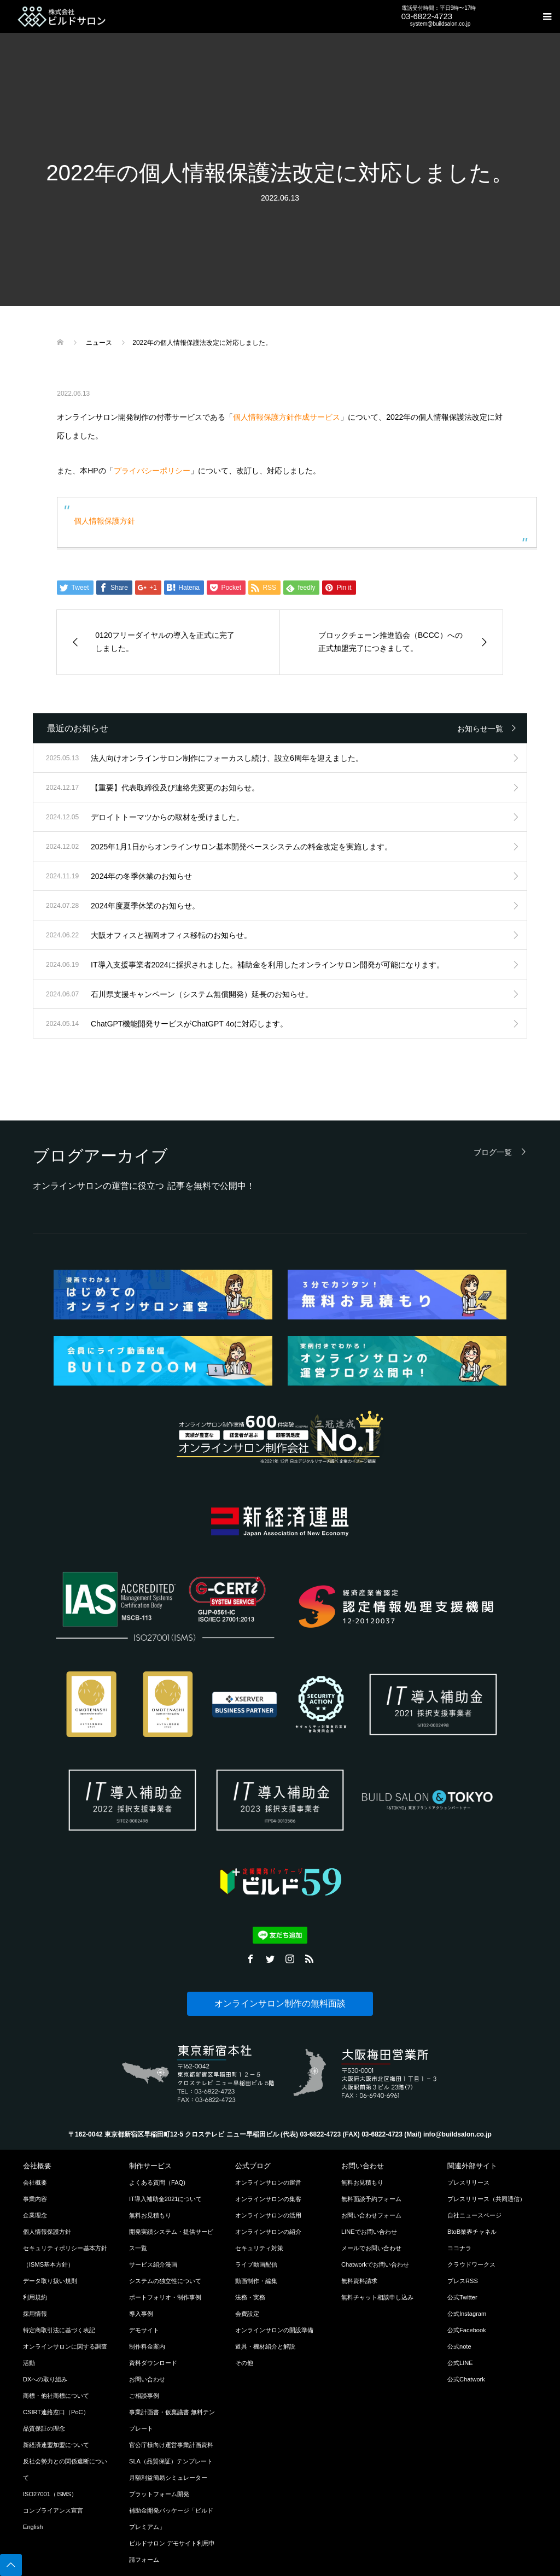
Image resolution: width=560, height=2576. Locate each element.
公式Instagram (466, 2313)
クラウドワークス (471, 2264)
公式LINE (460, 2363)
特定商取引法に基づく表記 (59, 2330)
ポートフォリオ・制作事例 (165, 2297)
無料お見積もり (150, 2215)
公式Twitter (462, 2297)
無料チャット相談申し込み (377, 2297)
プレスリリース (468, 2182)
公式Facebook (466, 2330)
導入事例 (141, 2313)
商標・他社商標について (56, 2395)
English (33, 2527)
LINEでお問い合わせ (369, 2231)
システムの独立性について (165, 2281)
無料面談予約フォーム (371, 2199)
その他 (244, 2363)
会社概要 (35, 2182)
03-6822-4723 (426, 16)
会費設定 (247, 2313)
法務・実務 (250, 2297)
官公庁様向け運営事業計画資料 (171, 2445)
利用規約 (35, 2297)
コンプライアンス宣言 (53, 2510)
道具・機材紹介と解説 (265, 2346)
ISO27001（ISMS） (50, 2494)
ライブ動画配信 (256, 2264)
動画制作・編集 (256, 2281)
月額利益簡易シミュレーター (168, 2477)
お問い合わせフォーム (371, 2215)
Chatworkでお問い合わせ (375, 2264)
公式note (459, 2346)
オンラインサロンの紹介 (268, 2231)
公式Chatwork (466, 2379)
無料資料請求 (359, 2281)
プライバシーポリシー (152, 470)
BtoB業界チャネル (472, 2231)
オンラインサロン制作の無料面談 (280, 2003)
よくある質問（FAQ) (157, 2182)
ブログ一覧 (493, 1152)
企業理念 (35, 2215)
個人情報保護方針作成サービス (286, 417)
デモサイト (144, 2330)
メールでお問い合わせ (371, 2248)
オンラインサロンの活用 (268, 2215)
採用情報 (35, 2313)
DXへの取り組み (45, 2379)
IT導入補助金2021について (165, 2199)
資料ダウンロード (153, 2363)
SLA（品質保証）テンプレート (171, 2461)
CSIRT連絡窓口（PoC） (56, 2412)
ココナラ (459, 2248)
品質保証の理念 (44, 2428)
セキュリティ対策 (259, 2248)
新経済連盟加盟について (56, 2445)
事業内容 (35, 2199)
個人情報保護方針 (104, 521)
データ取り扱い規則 (50, 2281)
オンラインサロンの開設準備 (274, 2330)
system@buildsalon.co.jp (440, 24)
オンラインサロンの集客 (268, 2199)
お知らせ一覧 (480, 728)
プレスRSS (462, 2281)
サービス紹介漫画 (153, 2264)
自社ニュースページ (474, 2215)
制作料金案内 (147, 2346)
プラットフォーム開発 (159, 2494)
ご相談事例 (144, 2395)
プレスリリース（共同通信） (486, 2199)
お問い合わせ (147, 2379)
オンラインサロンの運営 (268, 2182)
